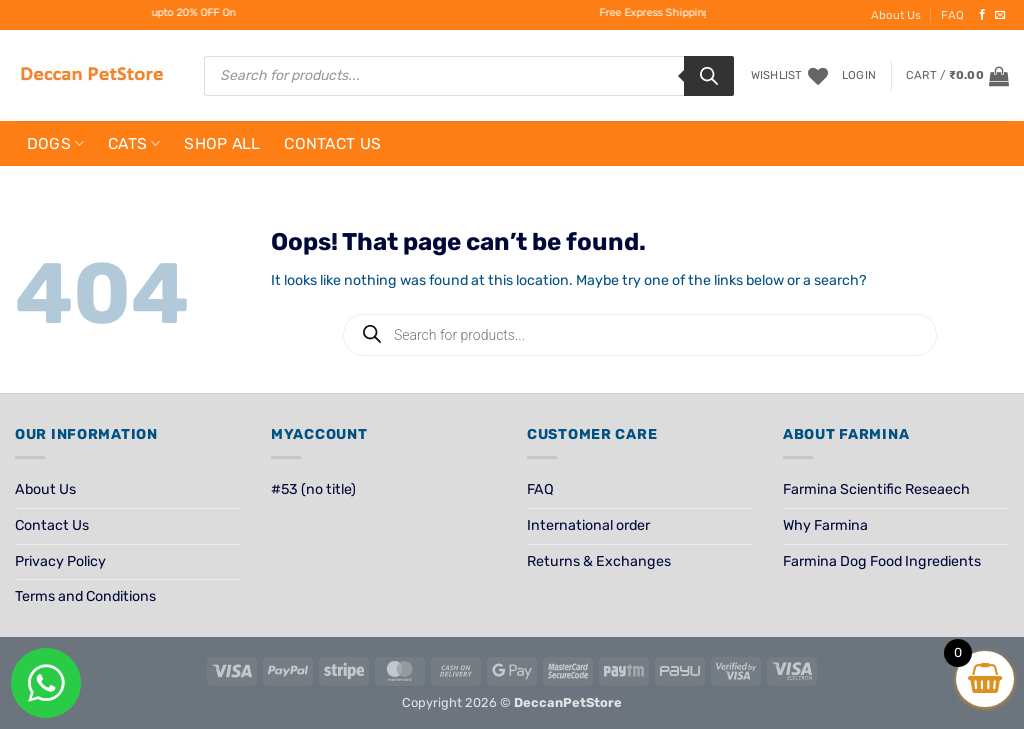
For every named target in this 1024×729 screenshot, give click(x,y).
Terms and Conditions (85, 596)
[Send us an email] (1000, 15)
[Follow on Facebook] (982, 15)
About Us (896, 15)
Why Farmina (825, 525)
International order (588, 525)
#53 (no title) (313, 489)
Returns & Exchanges (599, 561)
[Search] (709, 76)
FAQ (952, 15)
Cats (134, 143)
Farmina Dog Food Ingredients (882, 561)
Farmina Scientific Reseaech (876, 489)
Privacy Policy (60, 561)
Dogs (56, 143)
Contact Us (332, 143)
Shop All (222, 143)
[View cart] (957, 76)
